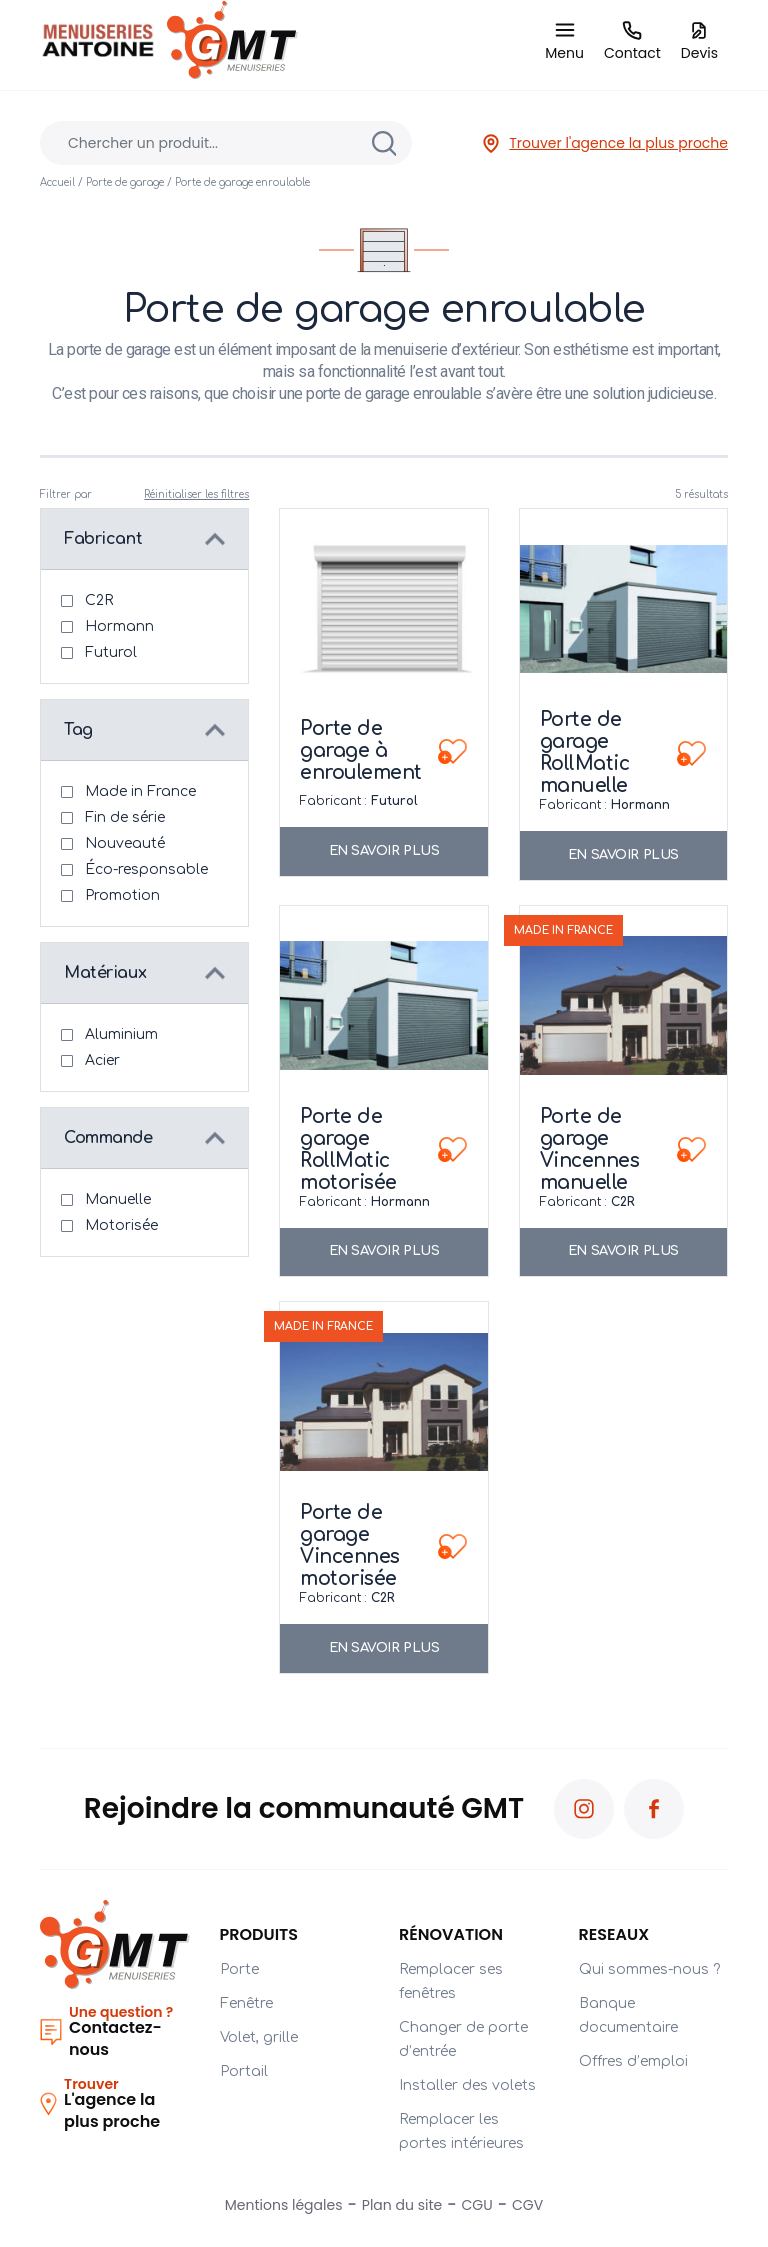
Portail (244, 2071)
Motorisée (121, 1225)
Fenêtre (246, 2003)
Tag (78, 730)
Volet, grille (259, 2037)
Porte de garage (125, 182)
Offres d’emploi (633, 2061)
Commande (108, 1138)
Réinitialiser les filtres (196, 494)
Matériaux (105, 973)
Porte (239, 1969)
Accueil (57, 182)
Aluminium (121, 1034)
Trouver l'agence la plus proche (604, 143)
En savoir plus (384, 851)
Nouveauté (125, 843)
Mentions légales (284, 2205)
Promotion (122, 895)
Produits (259, 1934)
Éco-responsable (146, 869)
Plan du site (402, 2205)
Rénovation (451, 1934)
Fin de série (125, 817)
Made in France (140, 791)
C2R (99, 600)
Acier (102, 1060)
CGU (477, 2205)
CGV (527, 2205)
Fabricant (103, 539)
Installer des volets (467, 2085)
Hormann (119, 626)
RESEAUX (614, 1934)
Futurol (111, 652)
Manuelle (118, 1199)
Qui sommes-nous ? (649, 1969)
